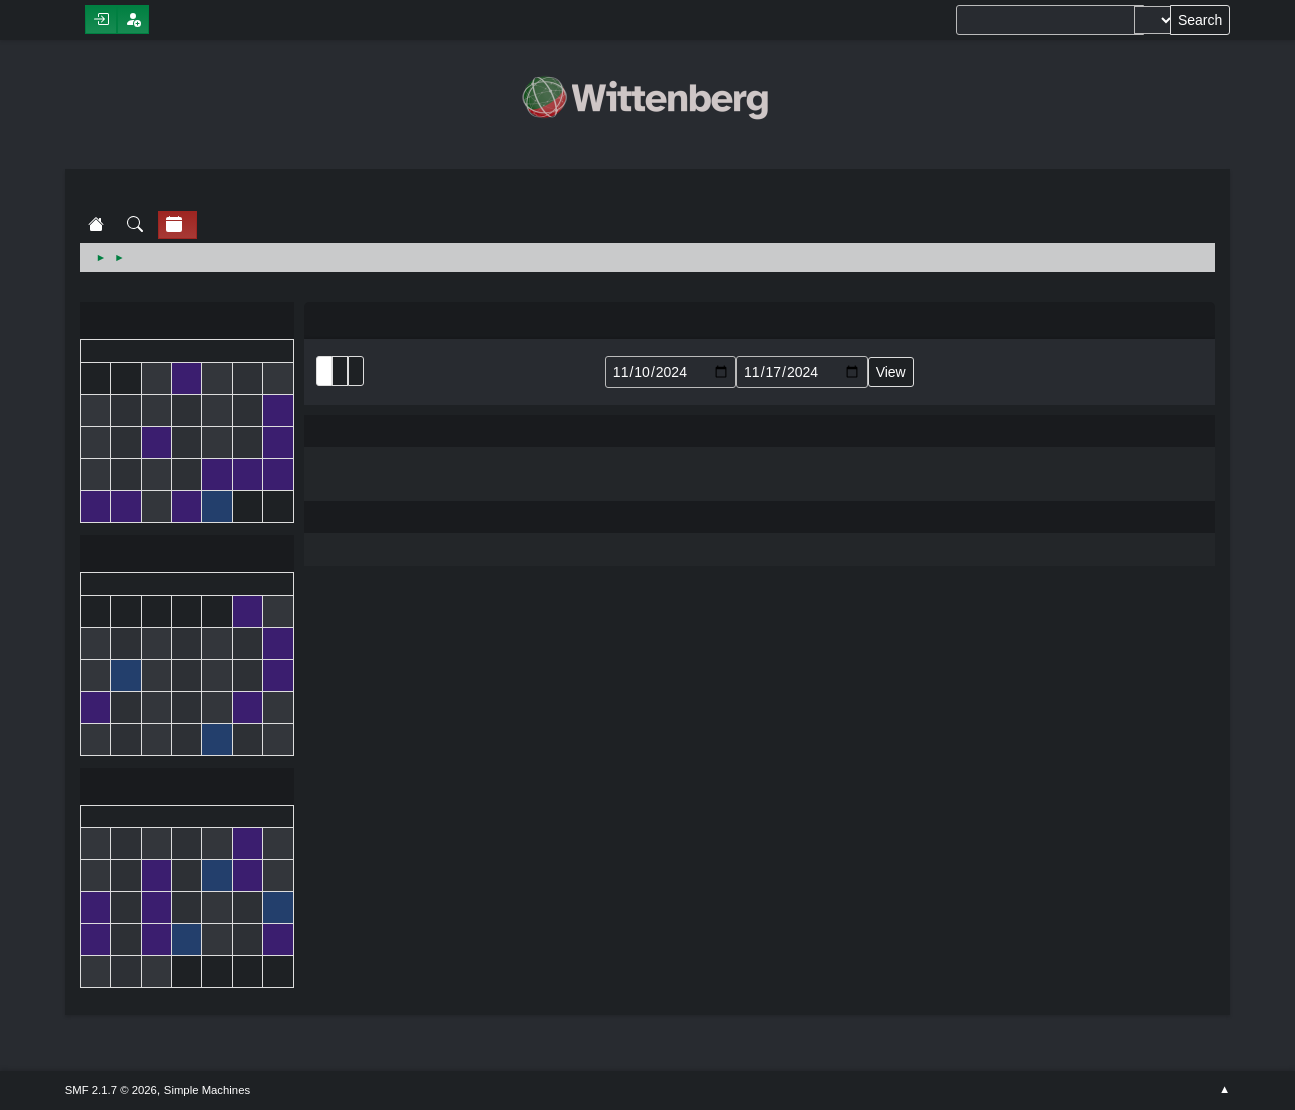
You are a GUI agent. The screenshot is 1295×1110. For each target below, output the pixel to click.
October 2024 (187, 322)
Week (356, 371)
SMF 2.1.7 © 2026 (111, 1090)
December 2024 (187, 788)
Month (340, 371)
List (324, 371)
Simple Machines (207, 1090)
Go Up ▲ (1224, 1090)
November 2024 (187, 555)
